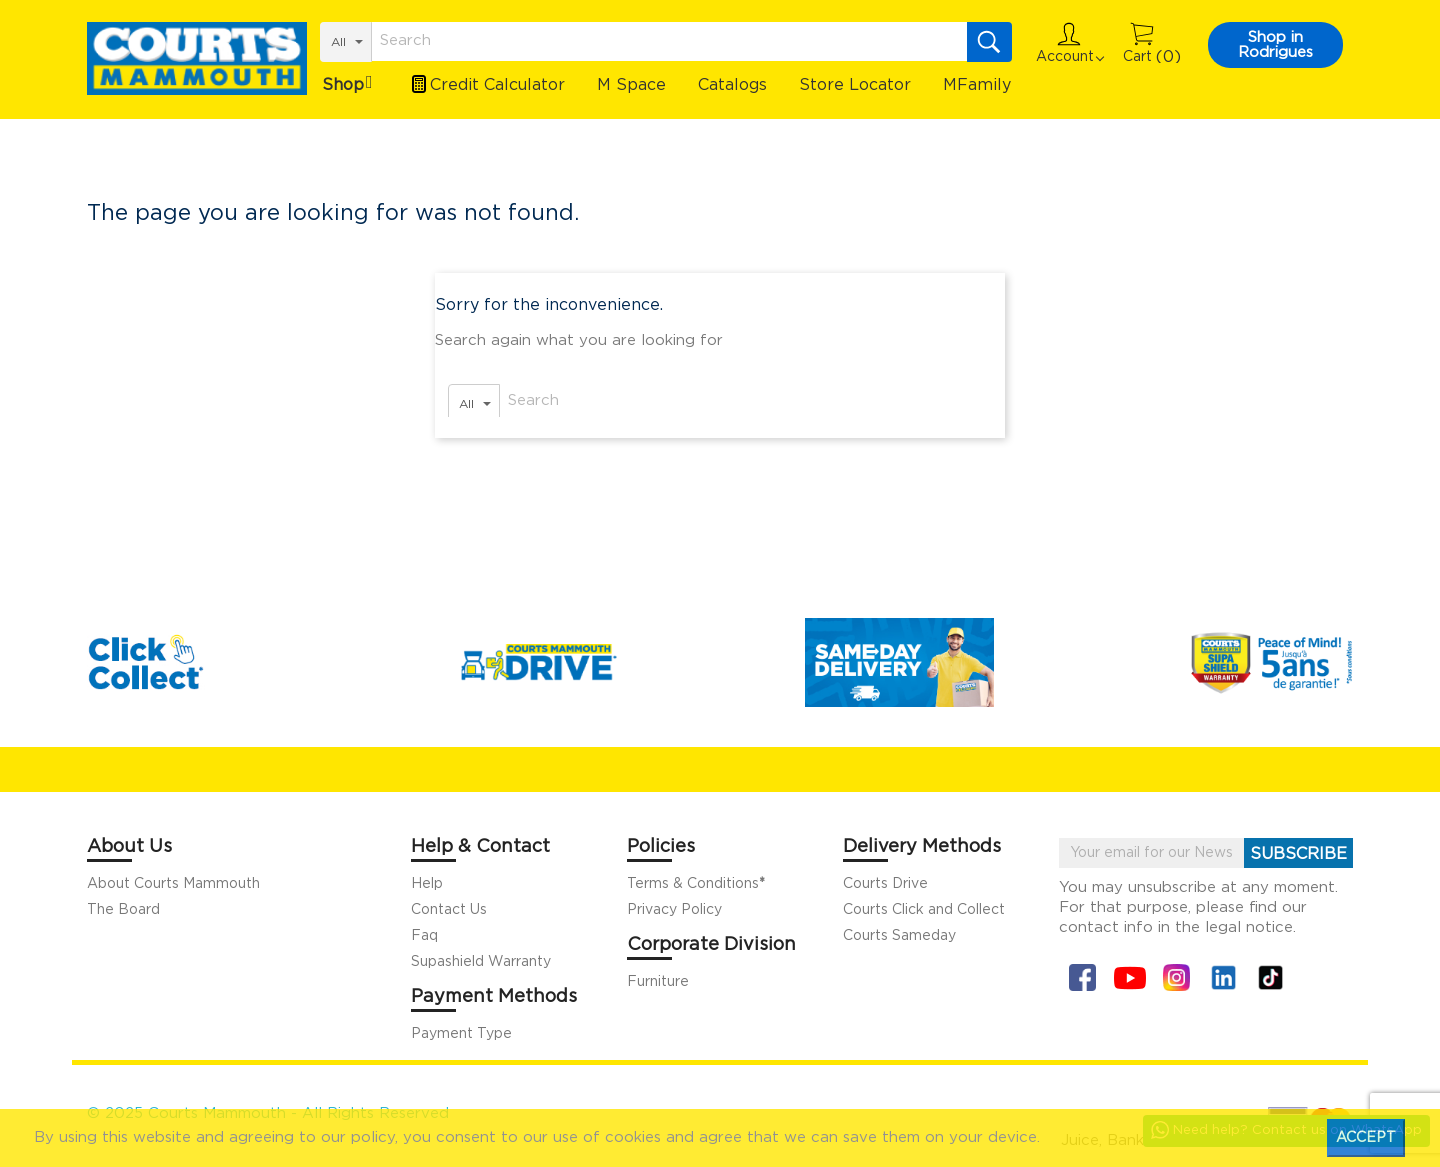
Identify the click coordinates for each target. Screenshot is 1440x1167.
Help (427, 884)
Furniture (658, 982)
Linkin (1223, 977)
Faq (424, 936)
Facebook (1082, 977)
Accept (1366, 1138)
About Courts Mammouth (173, 884)
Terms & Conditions (696, 884)
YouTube (1129, 977)
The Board (123, 910)
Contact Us (449, 910)
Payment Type (461, 1034)
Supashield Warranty (481, 962)
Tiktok (1270, 977)
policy (373, 1137)
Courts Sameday (899, 936)
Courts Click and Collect (924, 910)
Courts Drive (885, 884)
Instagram (1176, 977)
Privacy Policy (674, 910)
